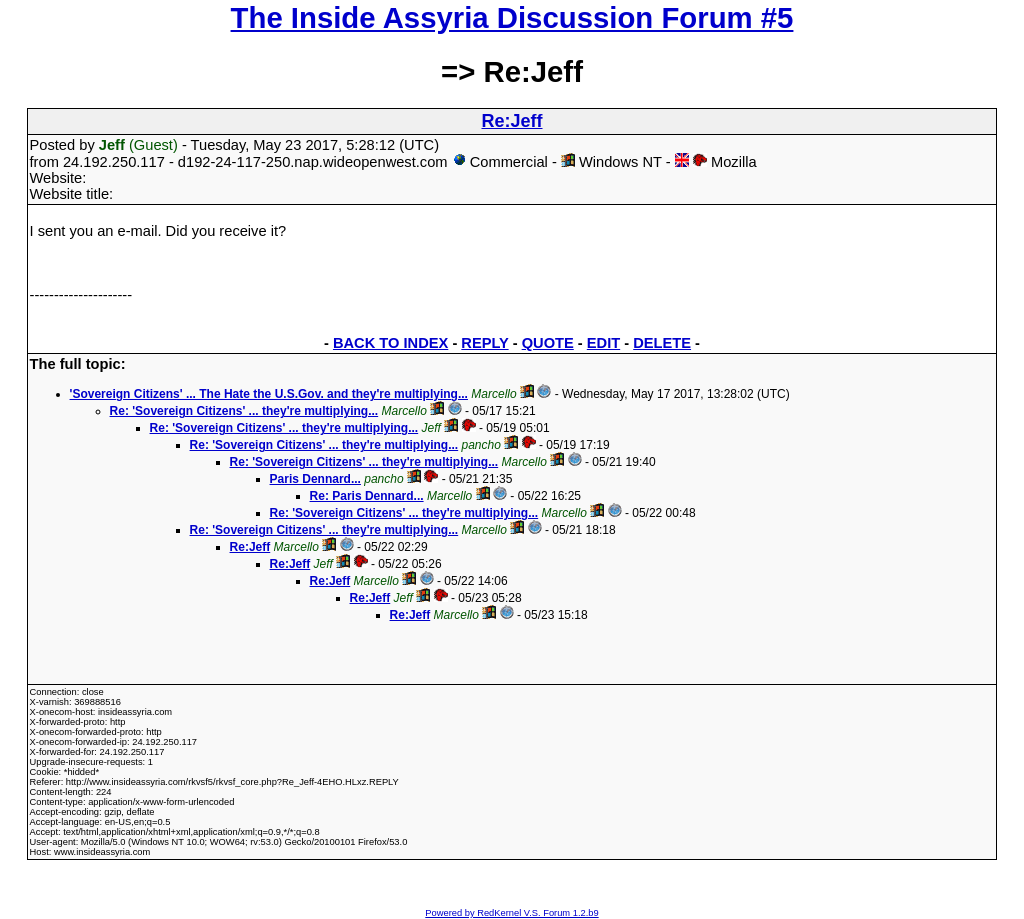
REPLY (484, 343)
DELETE (662, 343)
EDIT (603, 343)
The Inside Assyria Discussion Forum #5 (512, 17)
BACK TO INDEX (390, 343)
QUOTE (548, 343)
